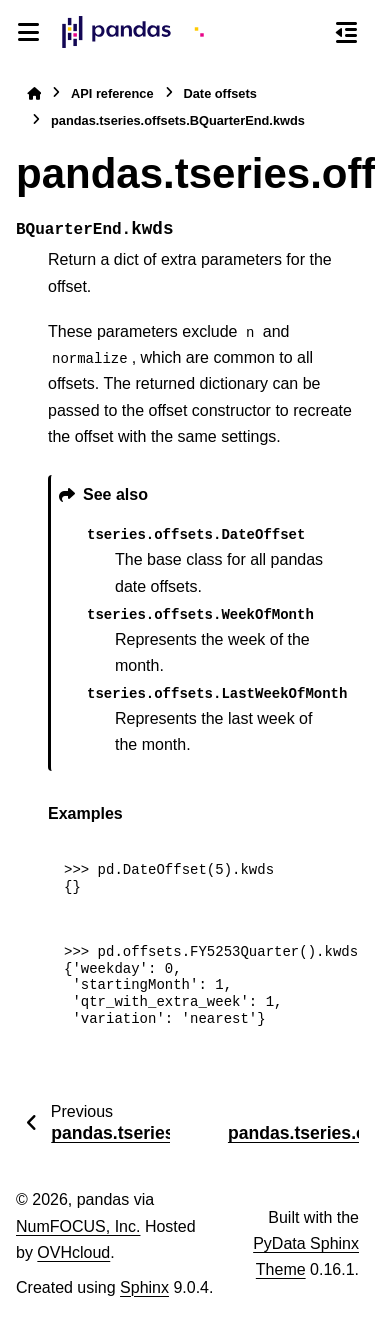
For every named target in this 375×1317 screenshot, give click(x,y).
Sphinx (144, 1287)
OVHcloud (73, 1252)
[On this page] (346, 32)
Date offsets (220, 93)
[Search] (310, 33)
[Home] (34, 93)
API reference (112, 93)
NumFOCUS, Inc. (78, 1226)
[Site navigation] (28, 32)
